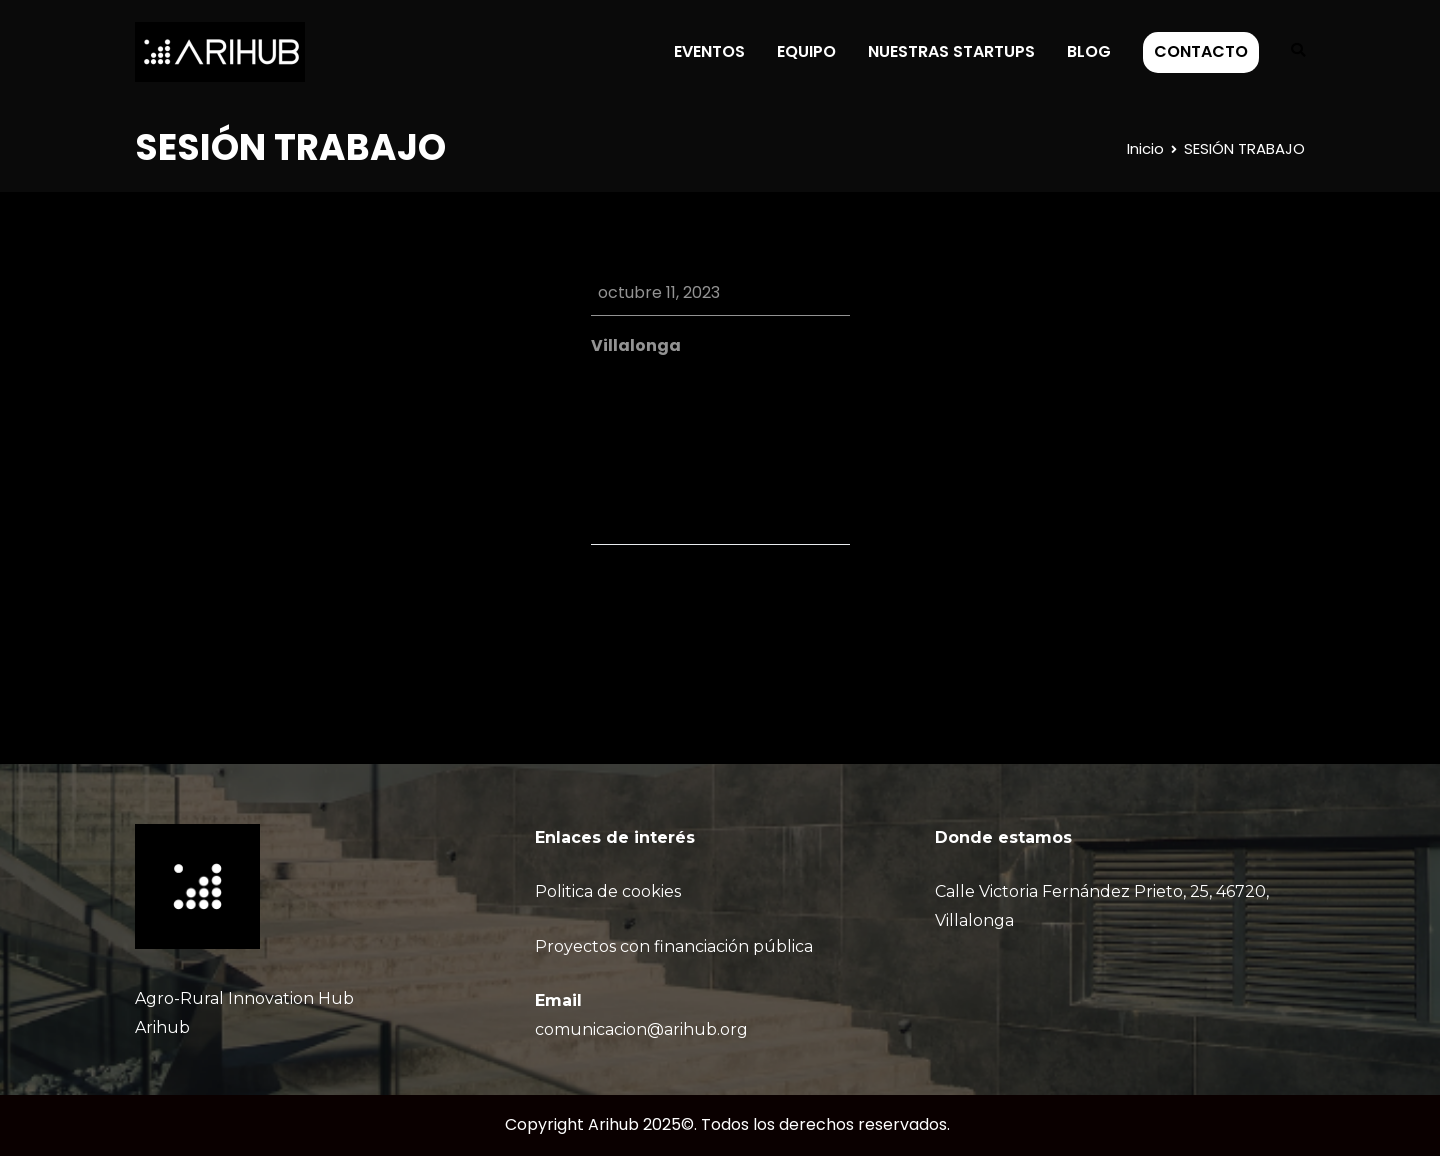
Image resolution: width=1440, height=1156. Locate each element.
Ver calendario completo (751, 481)
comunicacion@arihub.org (641, 1029)
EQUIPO (806, 51)
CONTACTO (1201, 51)
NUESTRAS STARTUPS (951, 51)
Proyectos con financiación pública (674, 946)
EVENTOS (709, 51)
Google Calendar (695, 418)
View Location (645, 374)
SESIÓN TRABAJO (783, 601)
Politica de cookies (608, 891)
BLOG (1089, 51)
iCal (605, 418)
